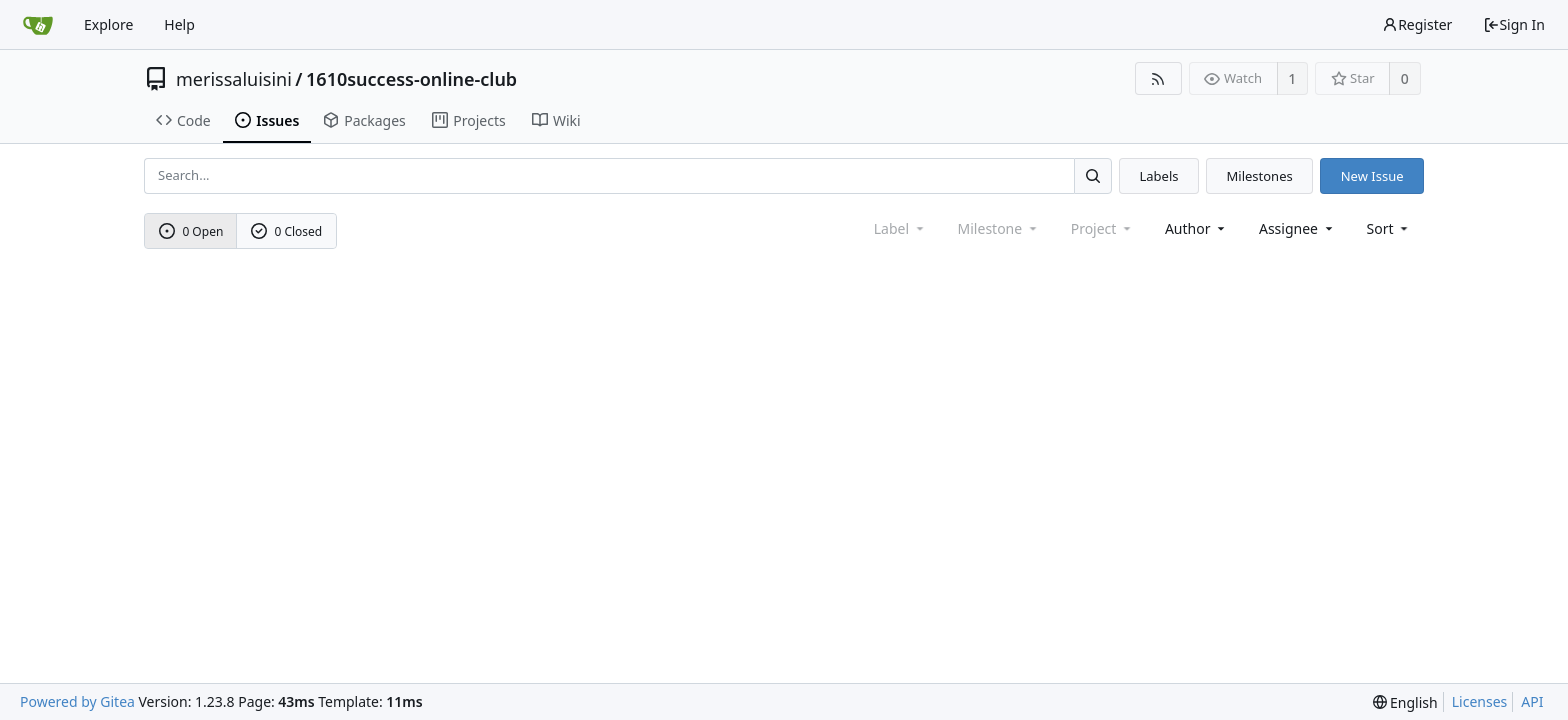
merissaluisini (234, 79)
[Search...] (1093, 175)
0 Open (191, 231)
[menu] (1389, 228)
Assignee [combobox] (1297, 228)
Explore (108, 24)
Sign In (1514, 24)
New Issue (1372, 176)
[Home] (38, 25)
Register (1417, 24)
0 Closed (287, 231)
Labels (1158, 176)
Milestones (1260, 176)
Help (179, 24)
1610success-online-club (411, 79)
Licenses (1480, 701)
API (1532, 701)
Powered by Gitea (77, 701)
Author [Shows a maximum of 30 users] (1196, 228)
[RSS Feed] (1158, 78)
